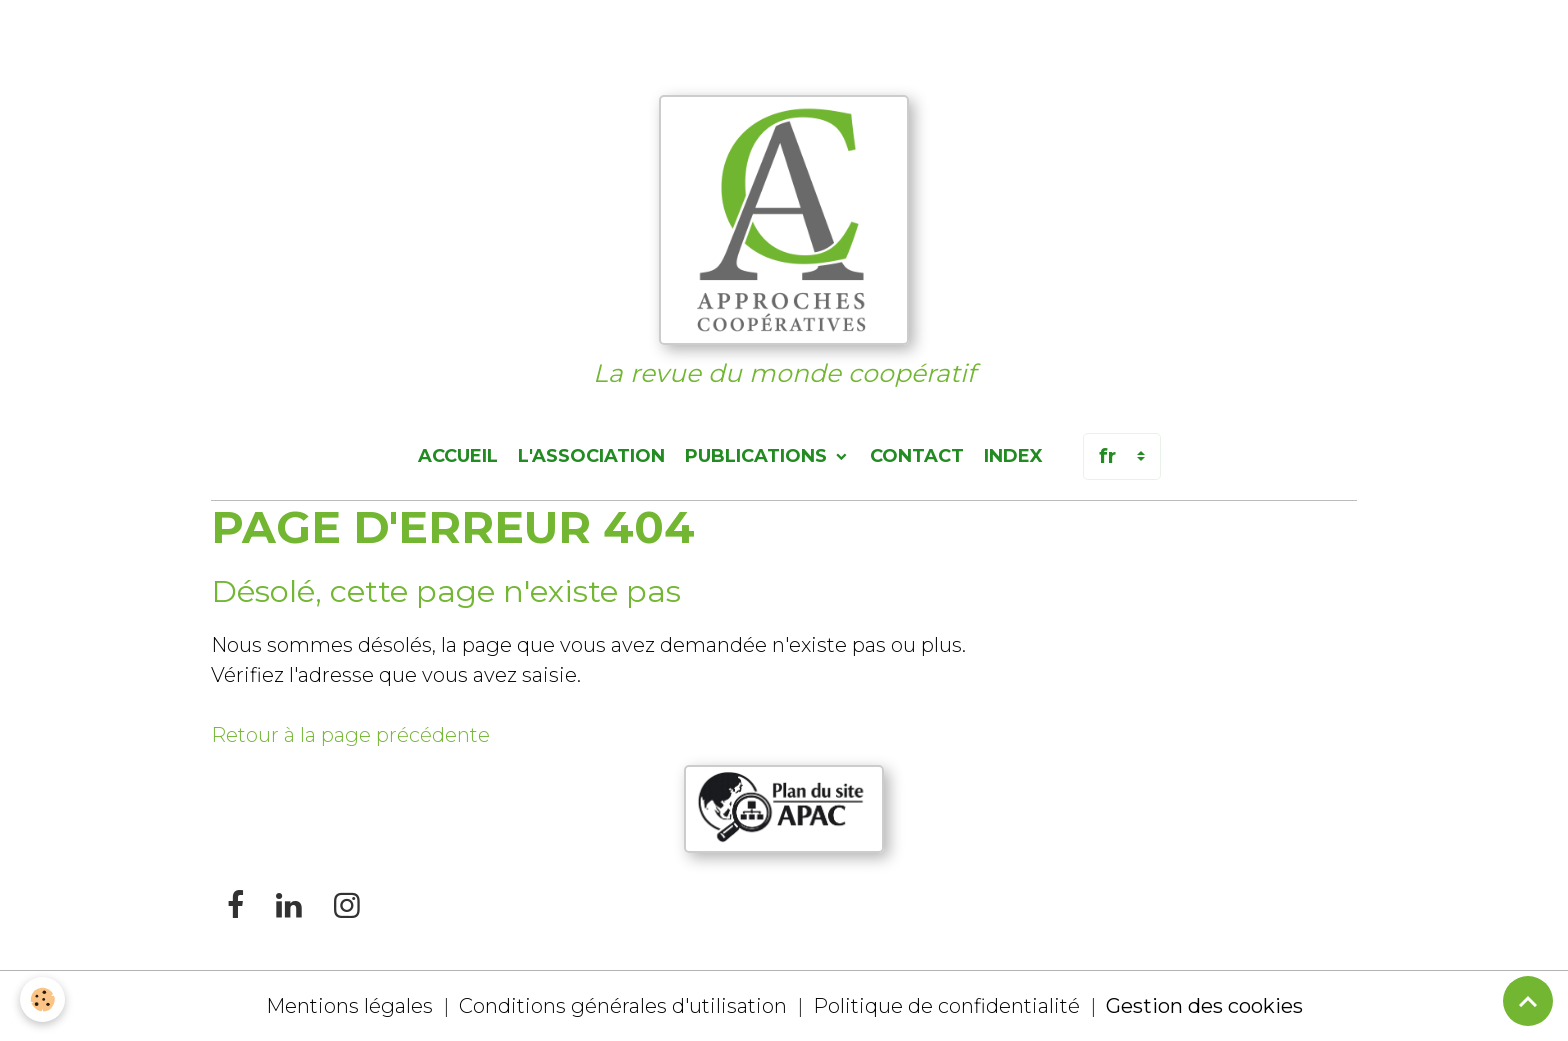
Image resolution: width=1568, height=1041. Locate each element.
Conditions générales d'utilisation (623, 1006)
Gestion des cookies (1204, 1006)
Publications (758, 456)
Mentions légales (349, 1006)
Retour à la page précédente (350, 735)
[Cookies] (42, 999)
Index (1013, 456)
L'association (591, 456)
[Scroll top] (1528, 1001)
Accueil (458, 456)
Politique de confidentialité (946, 1006)
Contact (917, 456)
